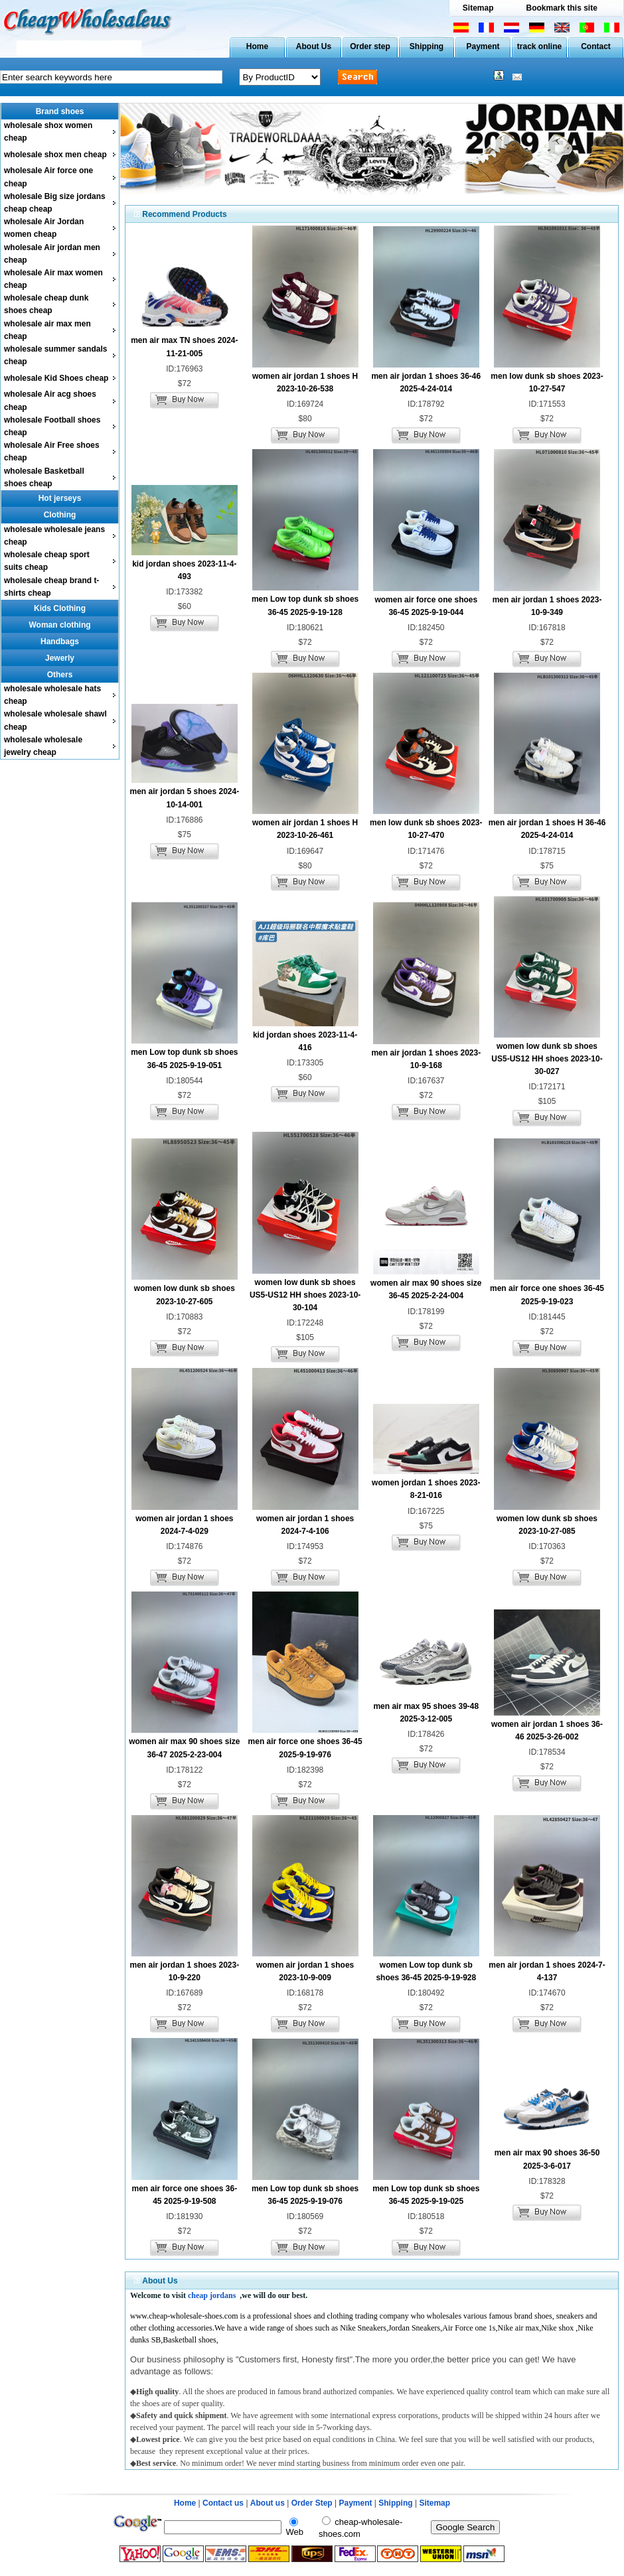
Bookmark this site (561, 8)
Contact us (223, 2503)
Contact (596, 46)
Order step (370, 46)
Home (257, 46)
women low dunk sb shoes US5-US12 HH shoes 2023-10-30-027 (546, 1059)
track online (539, 46)
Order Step (313, 2503)
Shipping (426, 46)
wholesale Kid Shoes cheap (56, 378)
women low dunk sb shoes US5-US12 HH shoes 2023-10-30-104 (305, 1295)
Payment (482, 46)
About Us (313, 46)
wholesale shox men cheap (55, 154)
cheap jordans (212, 2295)
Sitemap (478, 8)
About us (267, 2503)
